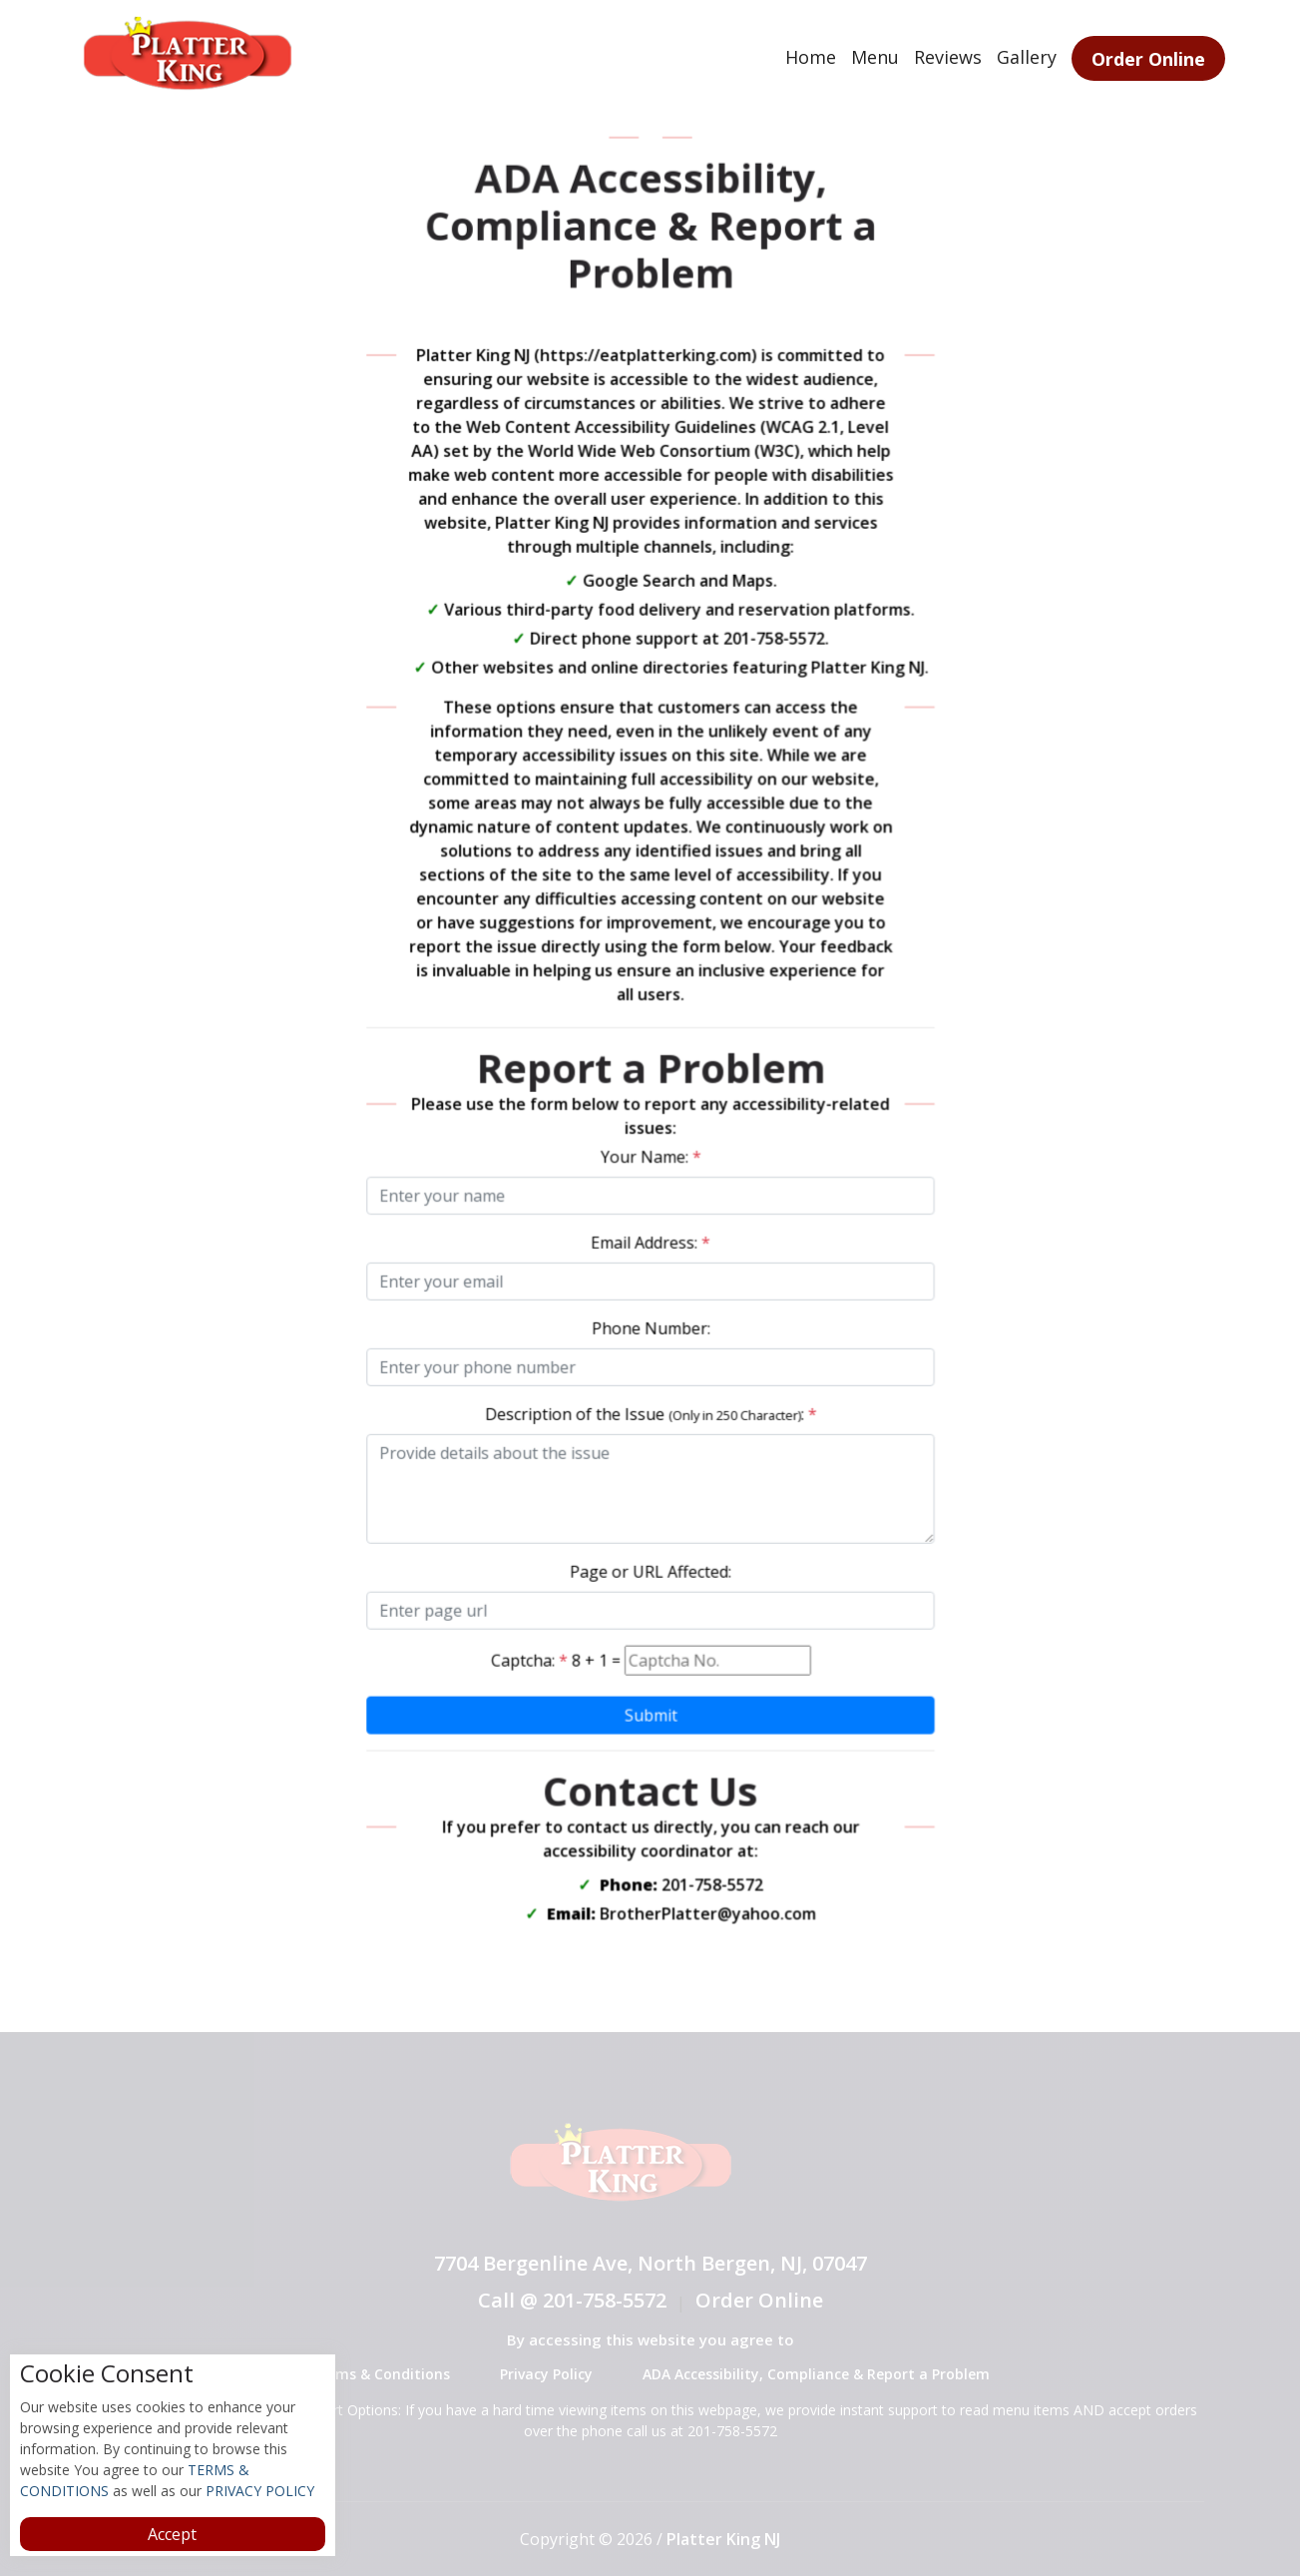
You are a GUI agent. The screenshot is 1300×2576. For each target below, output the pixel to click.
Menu (875, 57)
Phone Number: (650, 1325)
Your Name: (650, 1157)
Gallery (1027, 57)
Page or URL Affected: (650, 1565)
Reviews (948, 57)
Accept (172, 2534)
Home (810, 57)
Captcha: (531, 1652)
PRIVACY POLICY (258, 2490)
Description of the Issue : (650, 1410)
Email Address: (650, 1241)
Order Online (1148, 59)
